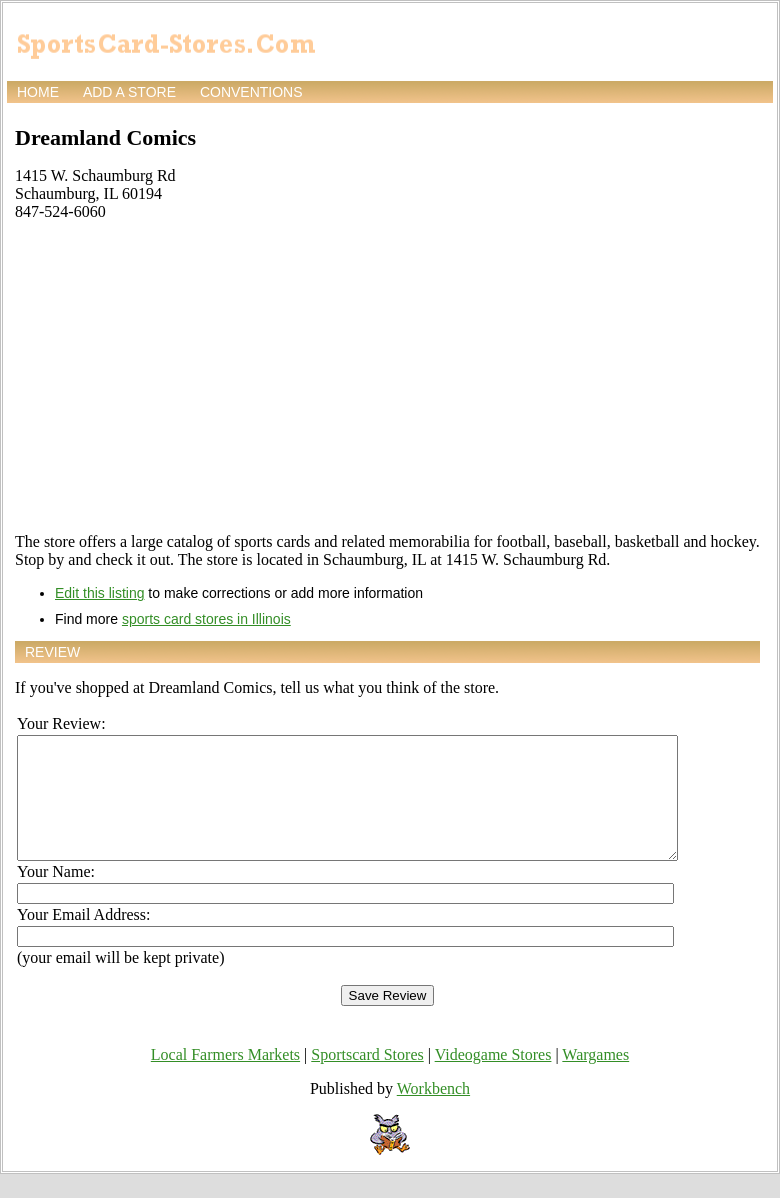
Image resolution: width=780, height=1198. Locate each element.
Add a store (129, 92)
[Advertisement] (387, 377)
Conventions (251, 92)
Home (38, 92)
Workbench (433, 1112)
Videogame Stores (493, 1078)
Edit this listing (99, 593)
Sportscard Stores (367, 1078)
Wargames (595, 1078)
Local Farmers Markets (225, 1078)
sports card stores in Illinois (206, 619)
